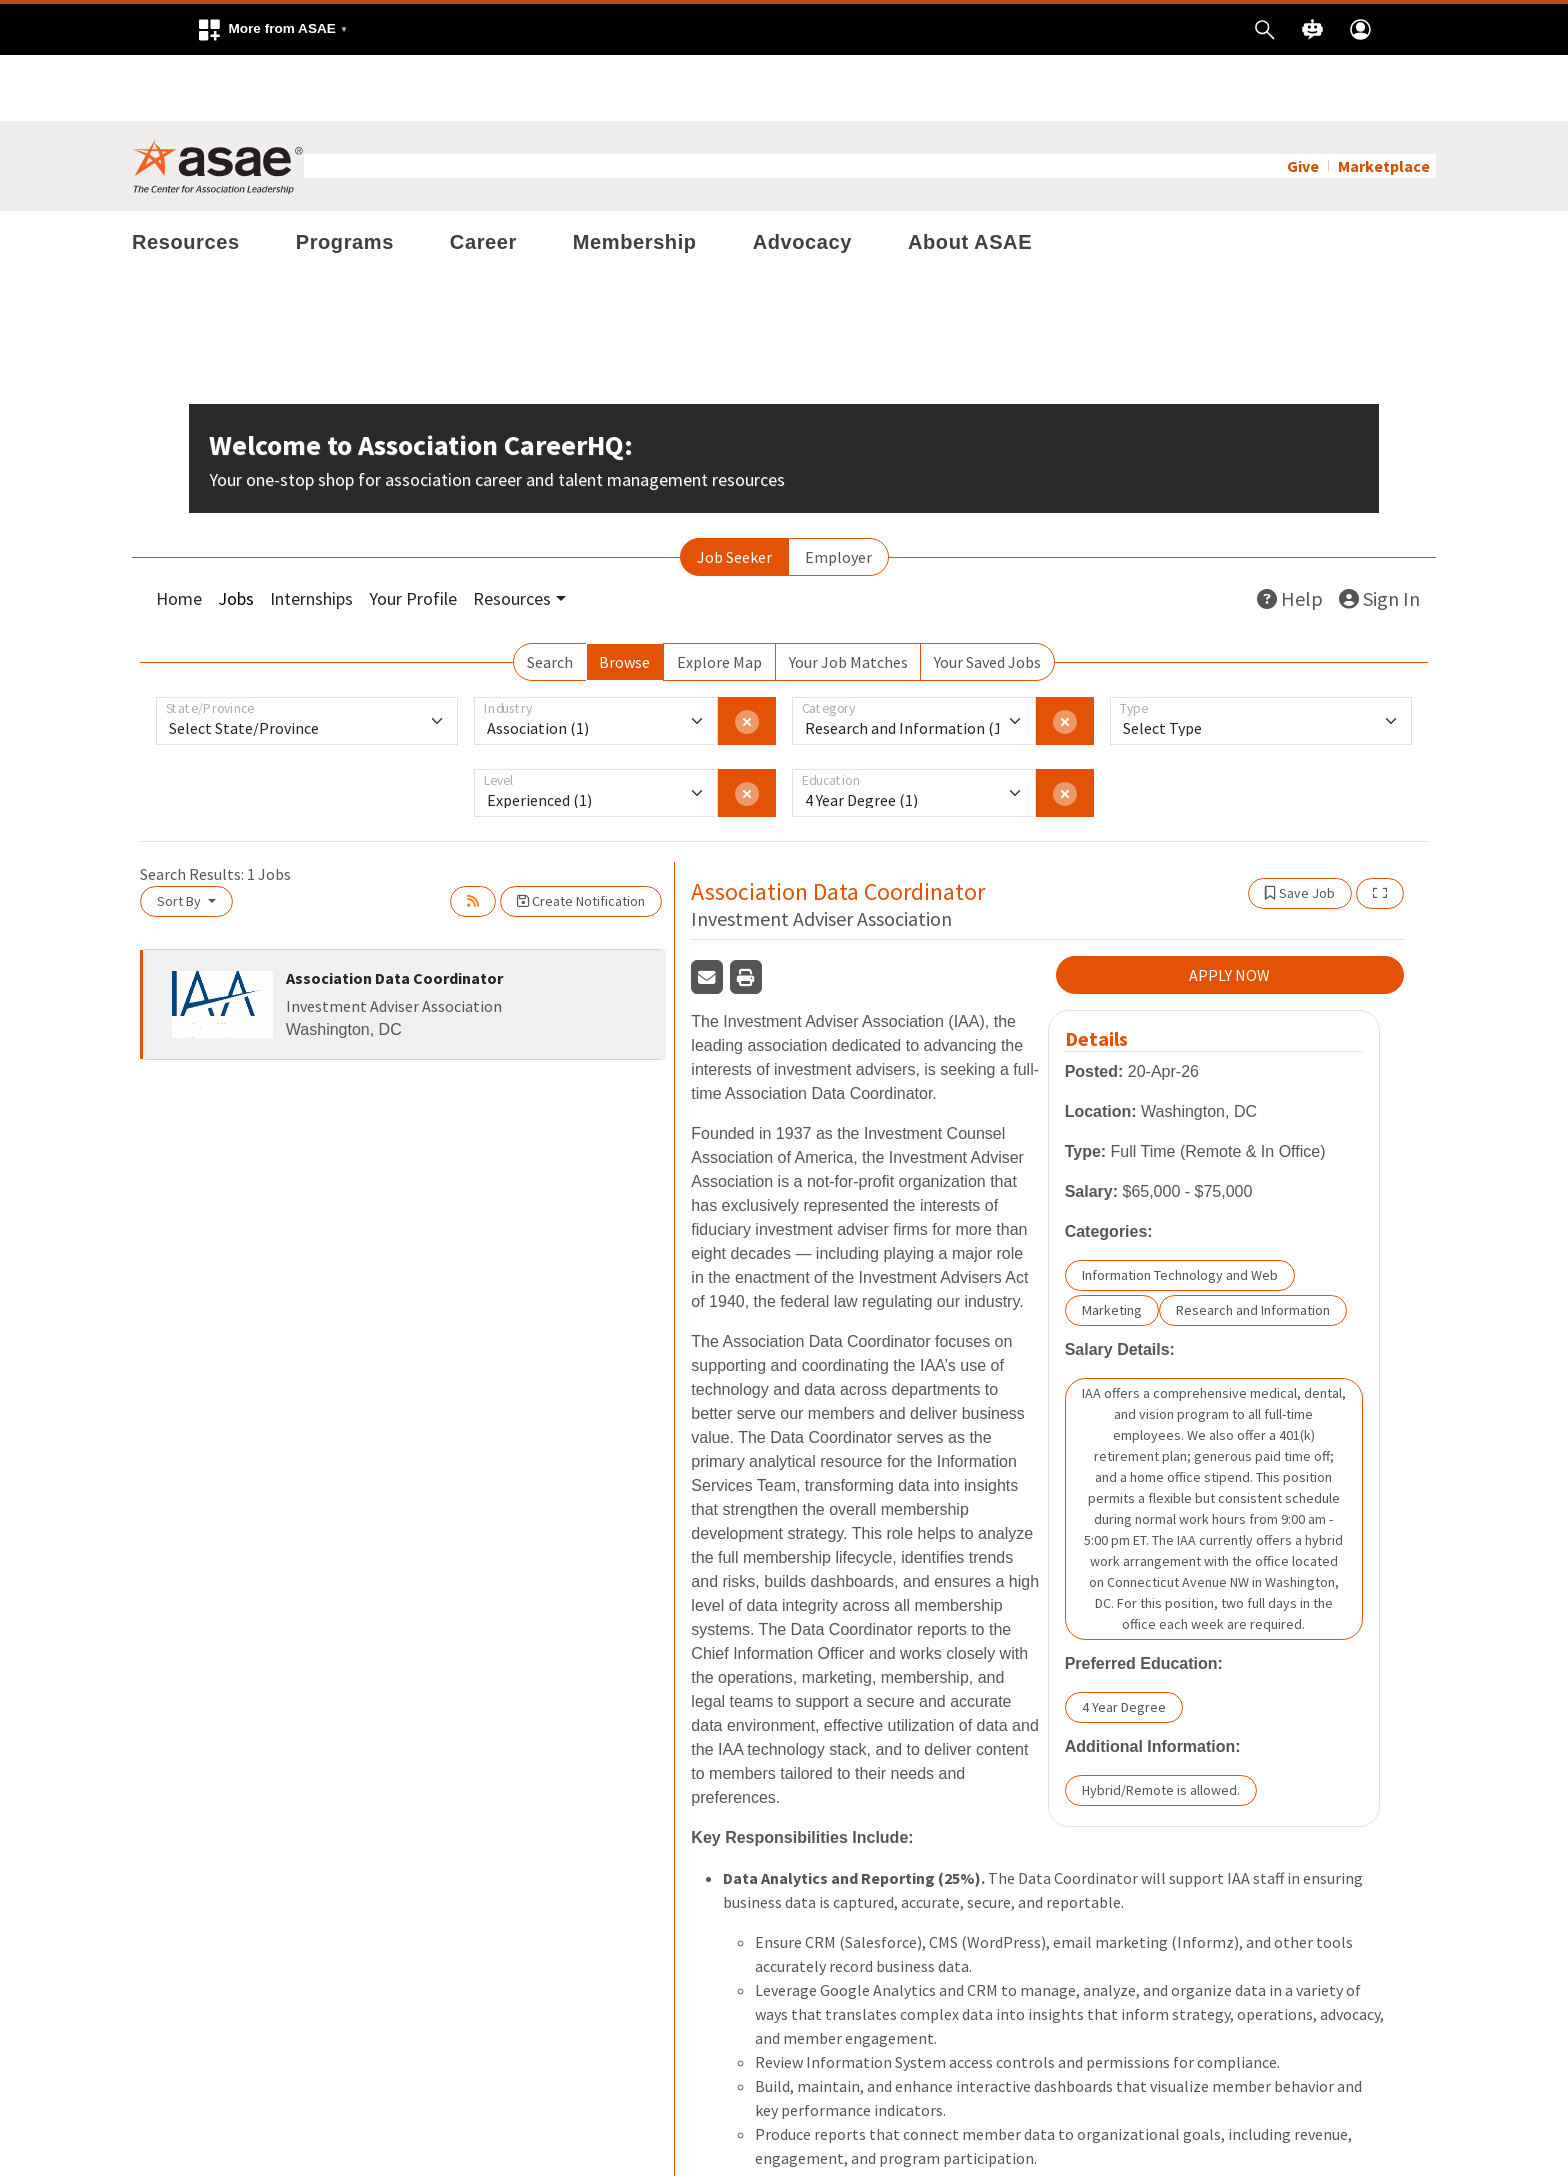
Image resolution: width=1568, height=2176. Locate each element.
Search (550, 596)
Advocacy (802, 176)
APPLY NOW (1229, 909)
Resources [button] (512, 532)
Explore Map (719, 596)
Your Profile (413, 532)
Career (483, 176)
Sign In (1379, 532)
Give (1303, 100)
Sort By (180, 835)
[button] (272, 29)
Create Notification (581, 835)
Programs (345, 176)
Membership (635, 176)
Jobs (236, 532)
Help (1290, 532)
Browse (624, 596)
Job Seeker (734, 491)
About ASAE (970, 176)
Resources (186, 176)
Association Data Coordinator (394, 912)
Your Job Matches (848, 596)
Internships (311, 532)
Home (179, 532)
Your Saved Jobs (987, 596)
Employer (838, 491)
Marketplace (1384, 100)
